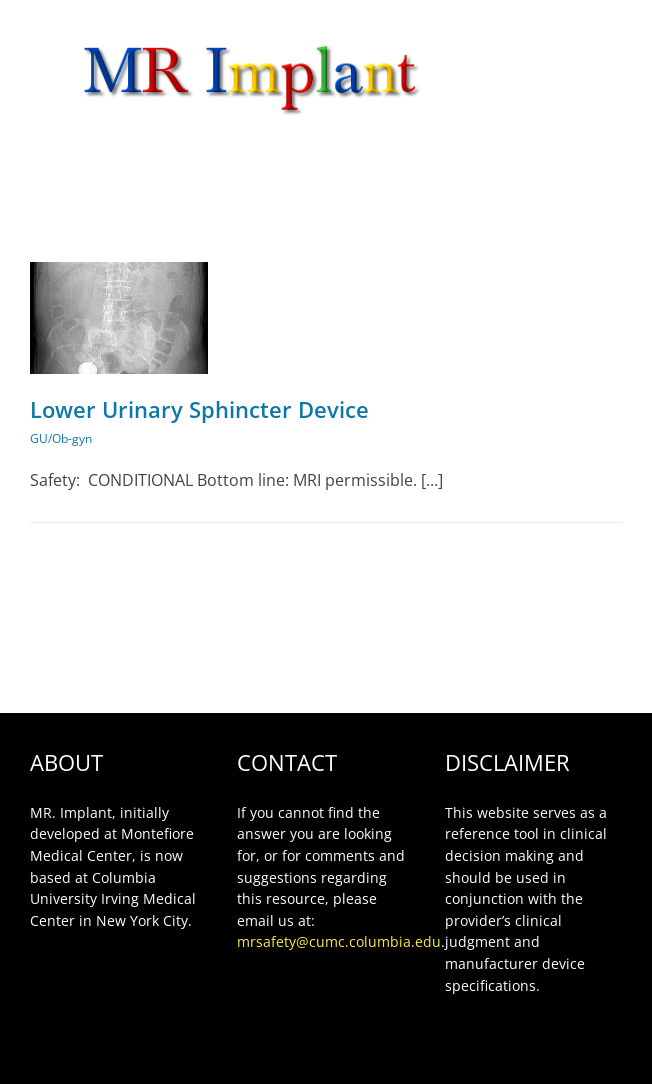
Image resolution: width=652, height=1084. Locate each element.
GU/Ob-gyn (61, 438)
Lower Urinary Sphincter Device (199, 409)
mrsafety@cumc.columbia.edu (339, 941)
